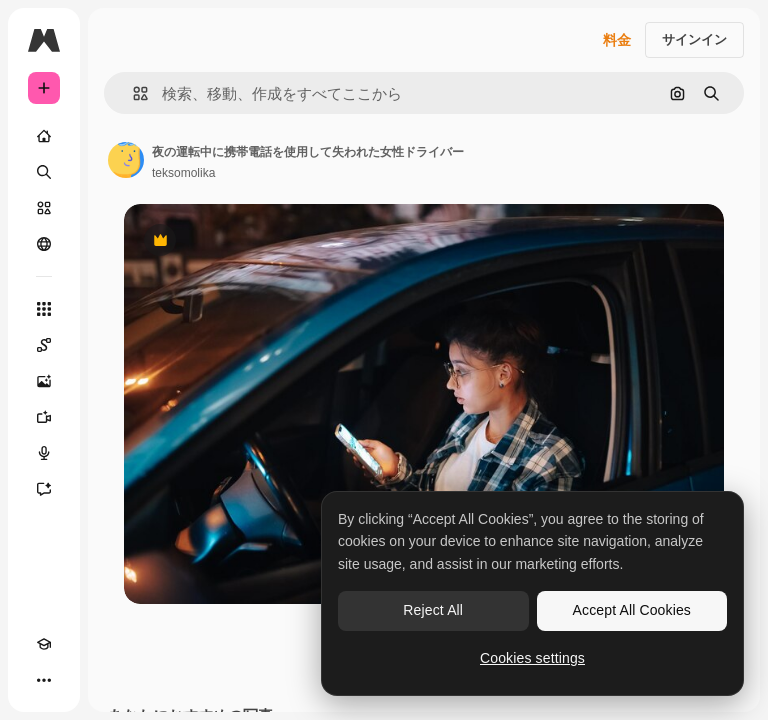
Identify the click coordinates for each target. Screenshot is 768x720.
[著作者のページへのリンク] (126, 160)
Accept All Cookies (632, 610)
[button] (132, 93)
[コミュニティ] (44, 244)
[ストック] (44, 208)
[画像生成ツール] (44, 381)
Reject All (433, 610)
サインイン (694, 39)
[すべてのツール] (44, 309)
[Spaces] (44, 345)
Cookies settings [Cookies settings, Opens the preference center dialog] (532, 658)
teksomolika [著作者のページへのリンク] (183, 173)
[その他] (44, 680)
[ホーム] (44, 136)
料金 (617, 40)
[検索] (44, 172)
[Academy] (44, 644)
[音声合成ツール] (44, 453)
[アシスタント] (44, 489)
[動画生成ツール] (44, 417)
